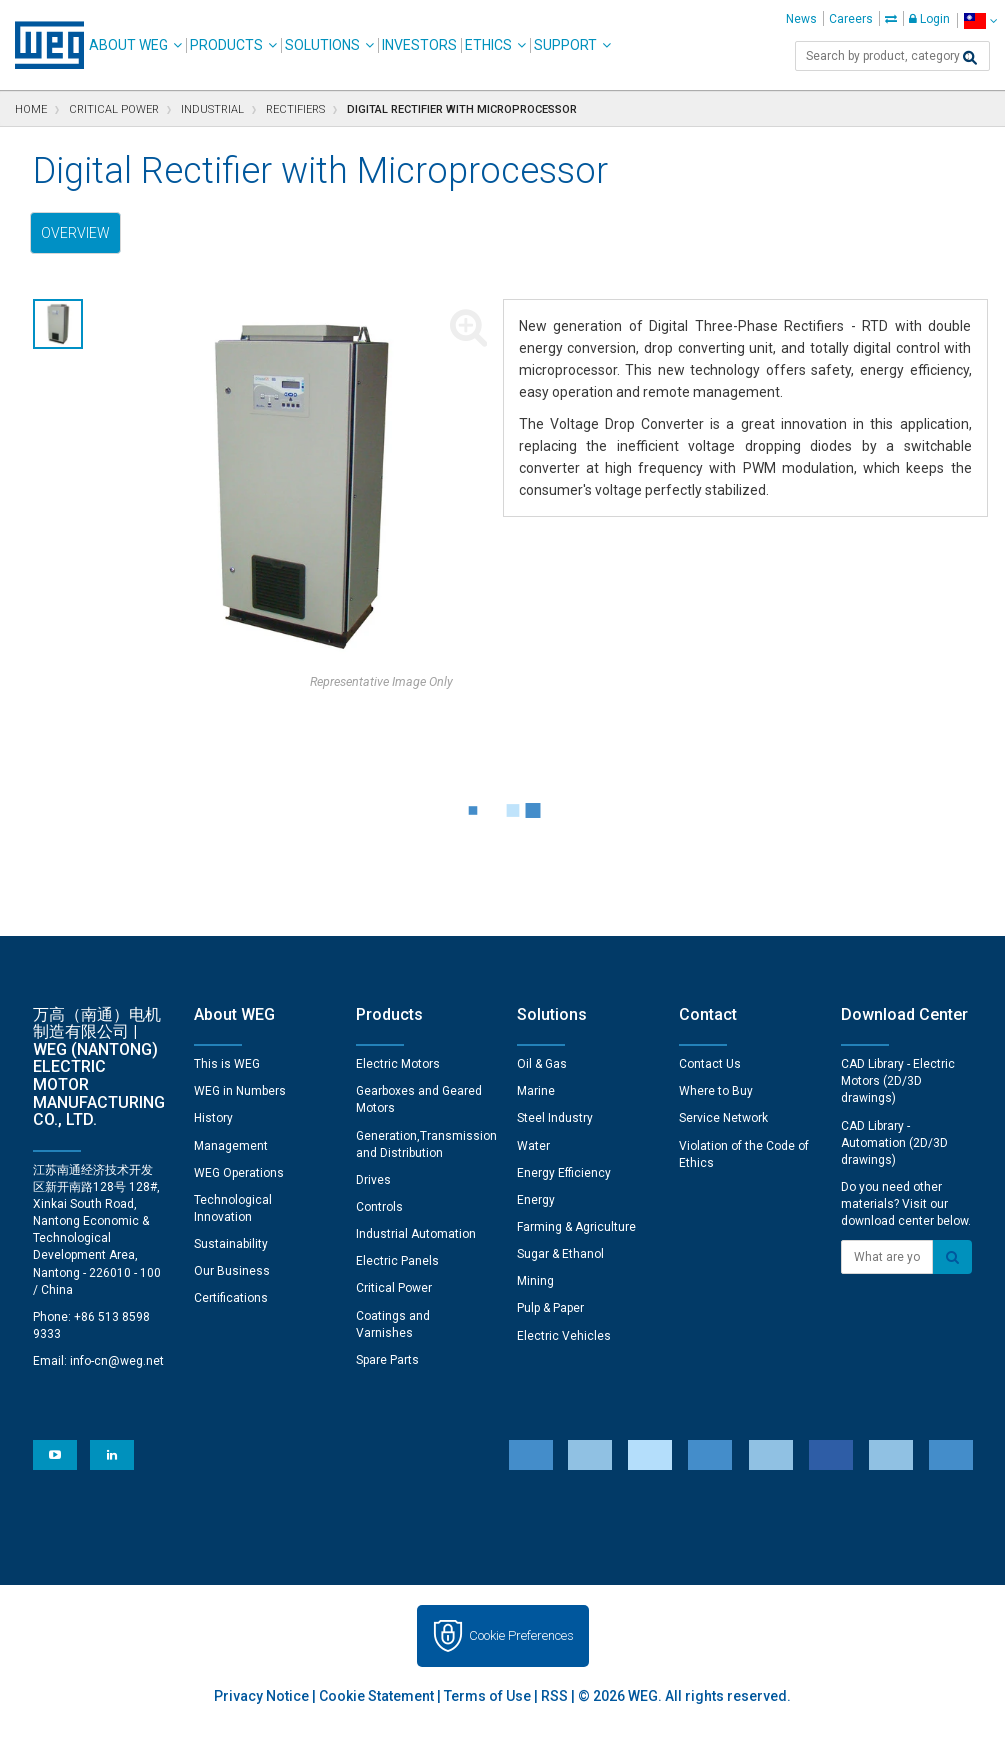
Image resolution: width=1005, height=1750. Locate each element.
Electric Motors (398, 1064)
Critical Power (394, 1288)
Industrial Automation (416, 1234)
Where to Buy (716, 1091)
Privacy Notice (261, 1696)
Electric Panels (397, 1261)
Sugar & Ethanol (560, 1254)
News (801, 19)
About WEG (128, 45)
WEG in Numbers (240, 1091)
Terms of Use (487, 1696)
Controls (379, 1207)
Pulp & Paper (550, 1308)
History (213, 1118)
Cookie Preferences (521, 1635)
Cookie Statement (376, 1696)
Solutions (322, 45)
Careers (851, 19)
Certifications (231, 1298)
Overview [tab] (75, 233)
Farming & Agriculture (576, 1227)
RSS (554, 1696)
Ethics (488, 45)
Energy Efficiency (564, 1173)
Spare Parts (387, 1360)
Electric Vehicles (564, 1336)
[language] (980, 20)
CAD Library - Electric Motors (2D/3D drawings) (898, 1081)
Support (565, 45)
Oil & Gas (542, 1064)
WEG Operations (239, 1173)
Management (231, 1146)
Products (226, 45)
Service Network (723, 1118)
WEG (42, 45)
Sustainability (231, 1244)
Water (533, 1146)
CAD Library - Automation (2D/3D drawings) (894, 1143)
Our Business (232, 1271)
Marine (536, 1091)
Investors (419, 45)
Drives (373, 1180)
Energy (536, 1200)
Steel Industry (555, 1118)
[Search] (970, 58)
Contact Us (710, 1064)
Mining (535, 1281)
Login (929, 19)
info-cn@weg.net (117, 1361)
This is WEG (227, 1064)
